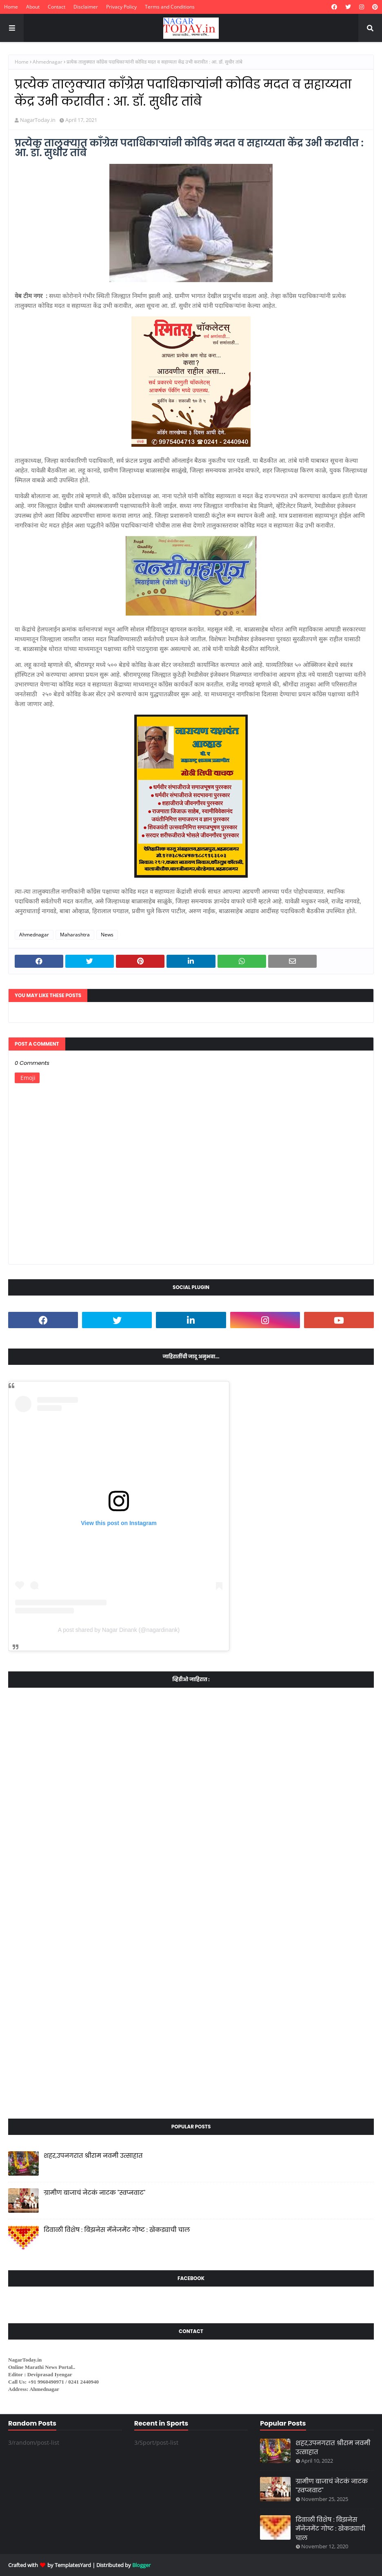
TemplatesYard (73, 2565)
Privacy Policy (121, 6)
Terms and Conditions (170, 6)
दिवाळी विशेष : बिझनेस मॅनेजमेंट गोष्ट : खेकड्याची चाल (117, 2229)
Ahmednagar (47, 61)
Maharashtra (75, 934)
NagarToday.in (38, 120)
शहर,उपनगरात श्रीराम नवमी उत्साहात (93, 2155)
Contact (56, 6)
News (107, 934)
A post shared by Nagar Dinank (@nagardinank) (119, 1630)
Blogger (141, 2565)
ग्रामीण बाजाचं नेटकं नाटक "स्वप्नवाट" (94, 2192)
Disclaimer (85, 6)
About (33, 6)
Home (11, 6)
